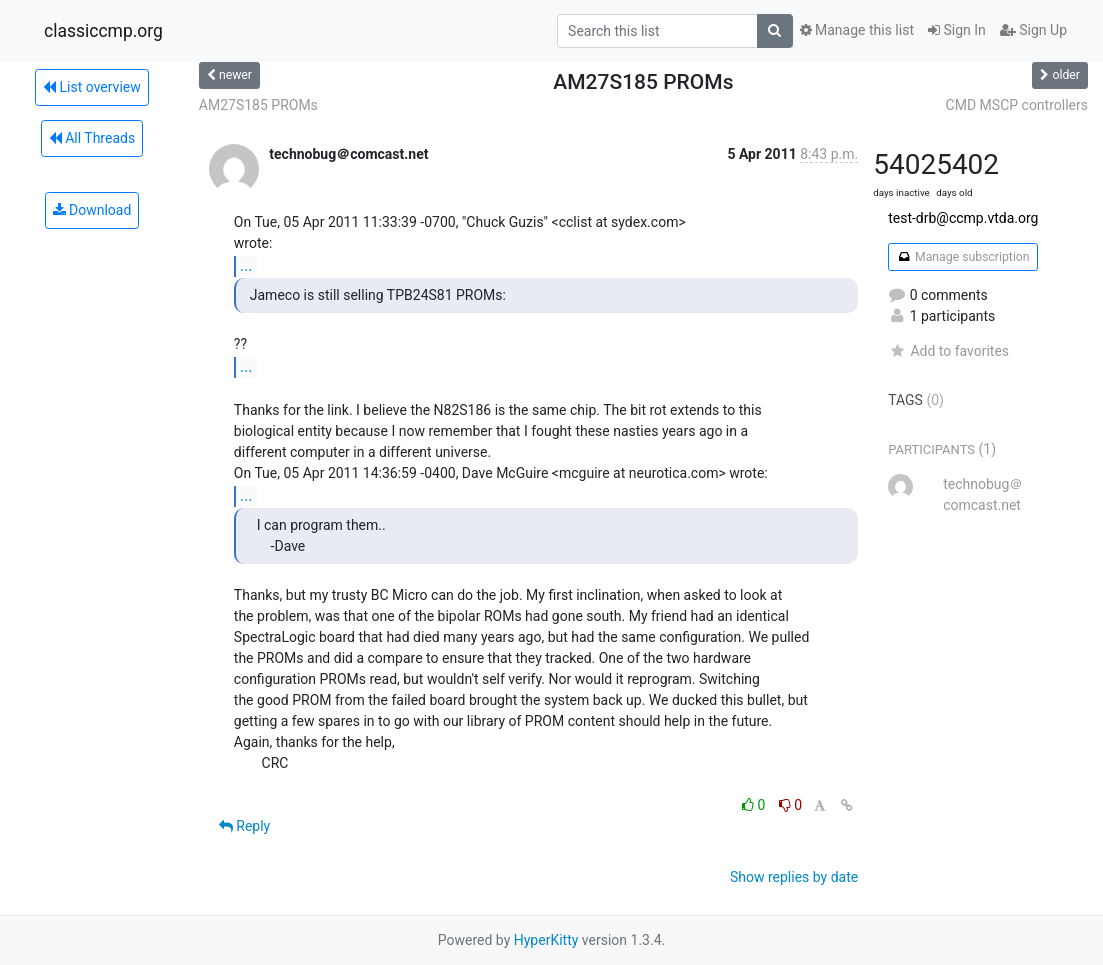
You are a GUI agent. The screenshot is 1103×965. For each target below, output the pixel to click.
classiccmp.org (103, 31)
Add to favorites (948, 351)
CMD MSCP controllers (1017, 105)
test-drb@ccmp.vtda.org (963, 218)
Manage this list (857, 30)
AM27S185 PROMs (258, 105)
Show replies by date (794, 877)
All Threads (92, 138)
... (246, 265)
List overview (92, 87)
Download (92, 210)
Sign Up (1033, 30)
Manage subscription (962, 257)
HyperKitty (546, 940)
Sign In (957, 30)
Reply (244, 826)
